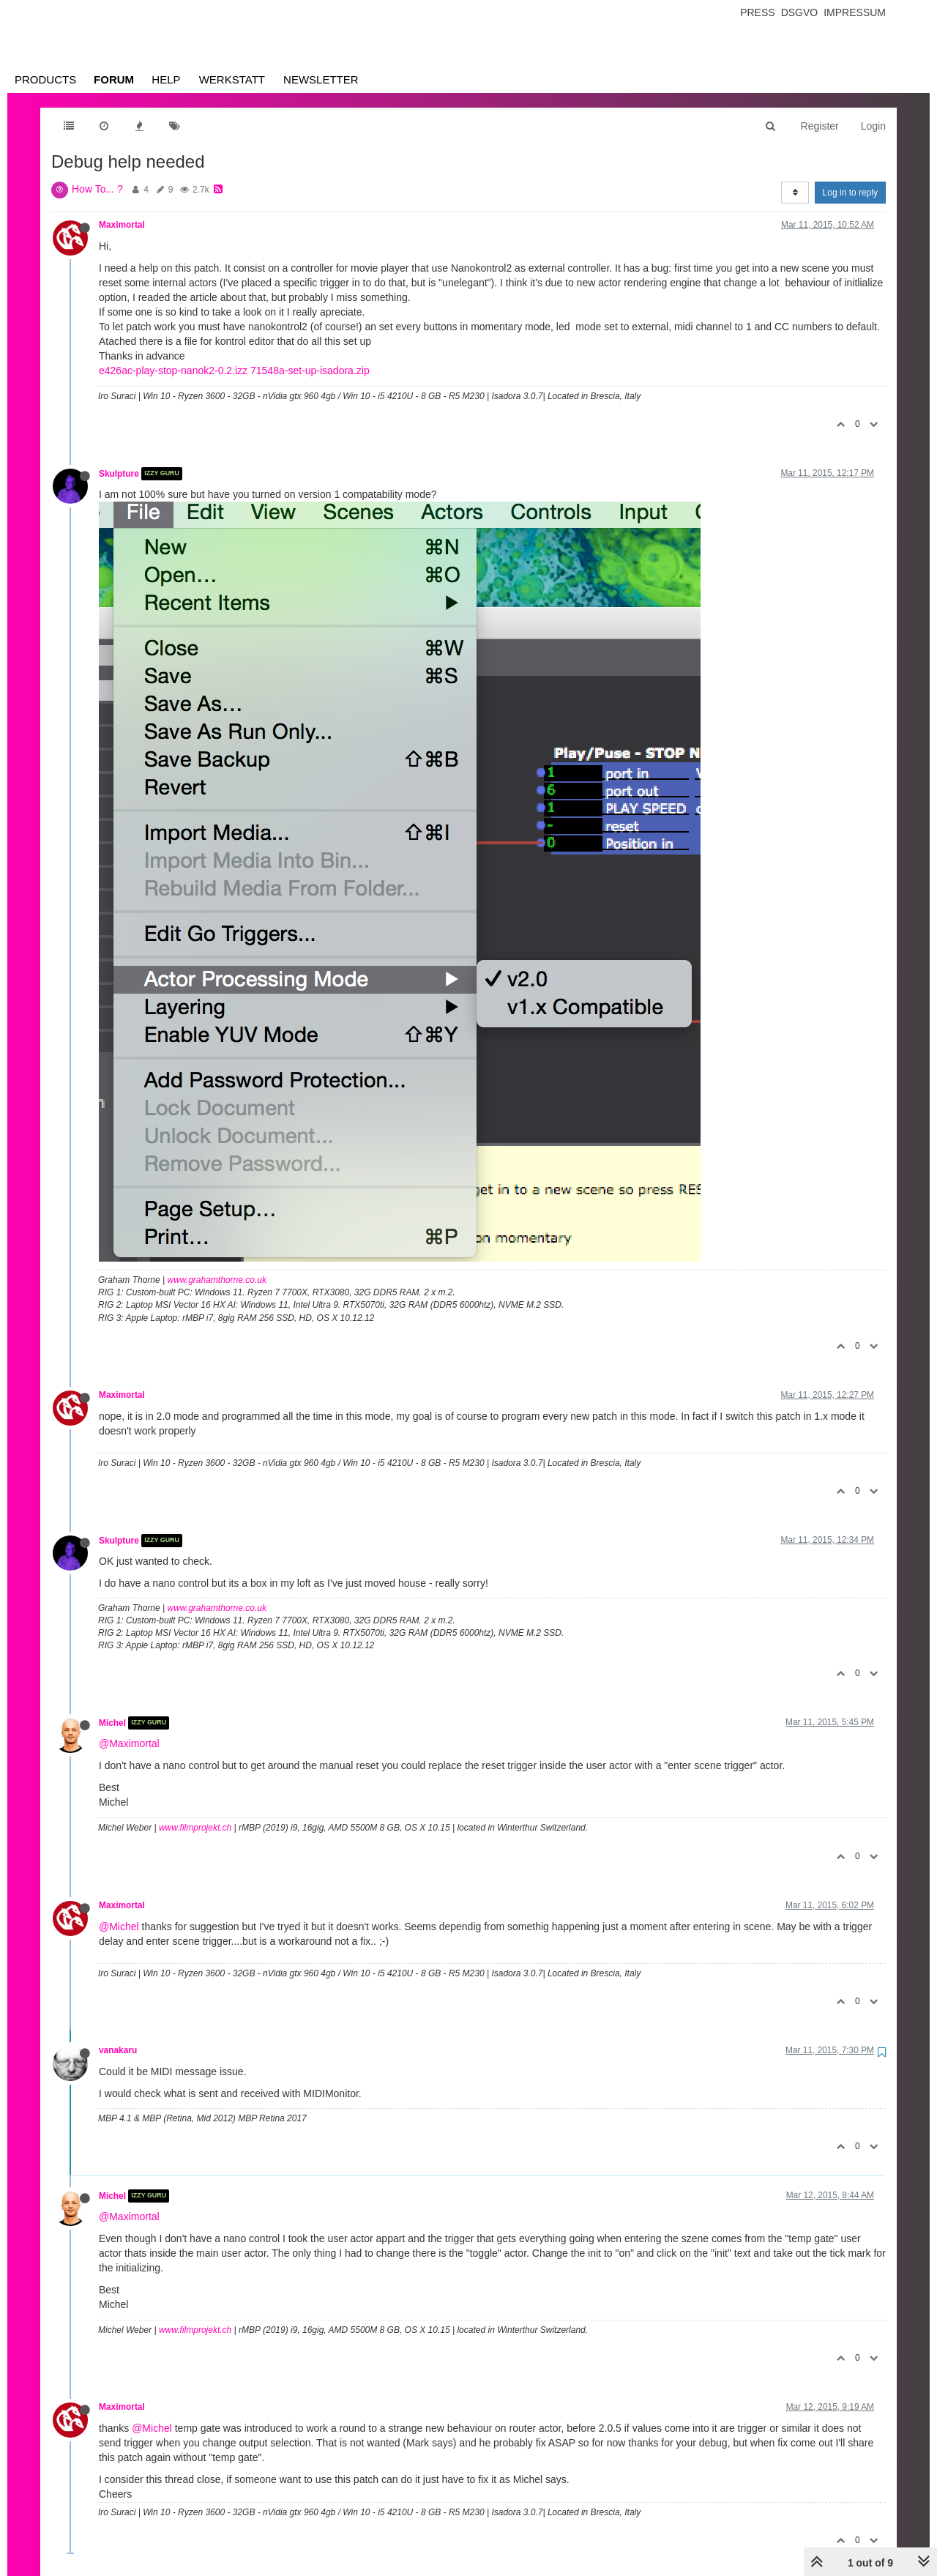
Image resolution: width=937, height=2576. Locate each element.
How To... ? (97, 189)
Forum (114, 79)
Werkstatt (232, 79)
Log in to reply (850, 192)
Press (757, 12)
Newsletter (321, 79)
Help (166, 79)
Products (45, 79)
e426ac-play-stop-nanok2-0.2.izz (173, 370)
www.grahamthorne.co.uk (217, 1280)
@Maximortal (129, 1743)
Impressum (855, 12)
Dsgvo (799, 12)
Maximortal (122, 225)
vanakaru (118, 2050)
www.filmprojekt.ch (195, 1828)
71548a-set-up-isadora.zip (310, 370)
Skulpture (119, 474)
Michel (112, 1723)
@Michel (119, 1926)
